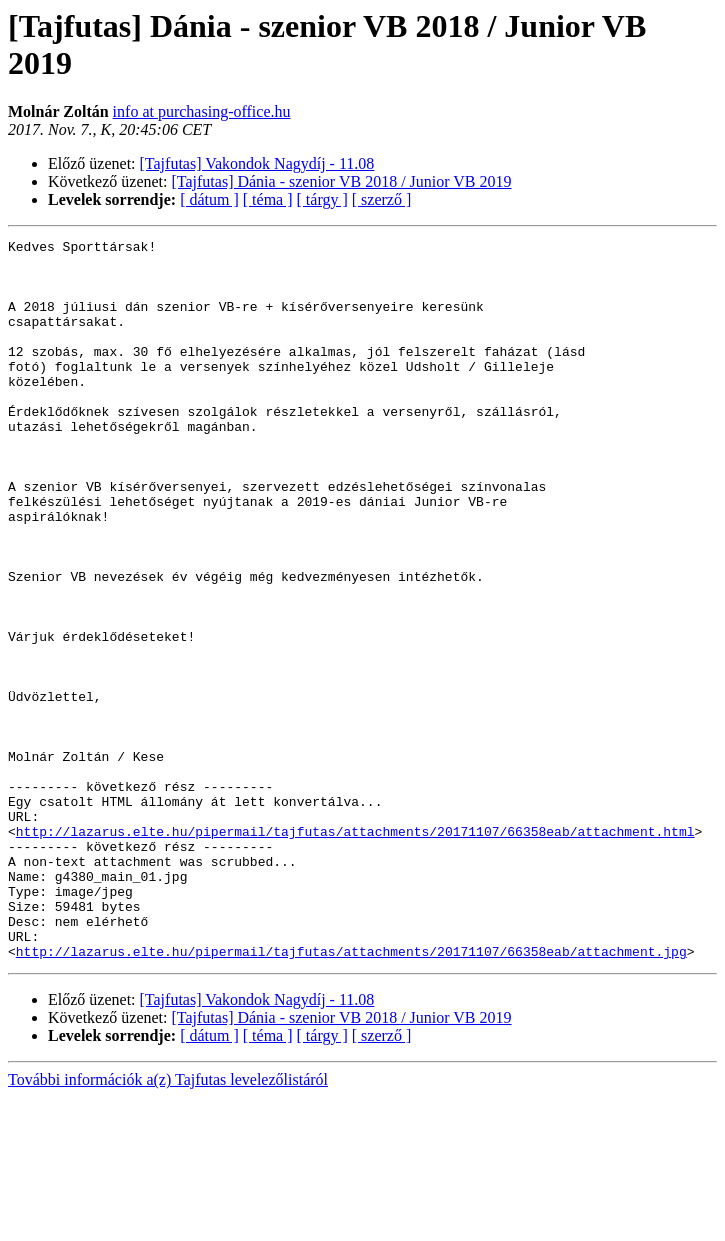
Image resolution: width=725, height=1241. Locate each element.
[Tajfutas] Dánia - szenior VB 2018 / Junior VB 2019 (342, 181)
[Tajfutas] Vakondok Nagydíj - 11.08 (257, 163)
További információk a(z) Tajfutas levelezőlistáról (168, 1223)
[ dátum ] (209, 199)
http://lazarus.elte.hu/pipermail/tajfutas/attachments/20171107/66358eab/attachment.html (355, 951)
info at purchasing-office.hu (202, 111)
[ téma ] (268, 199)
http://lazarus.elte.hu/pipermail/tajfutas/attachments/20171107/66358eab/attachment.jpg (351, 1095)
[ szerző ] (382, 199)
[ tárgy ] (322, 199)
